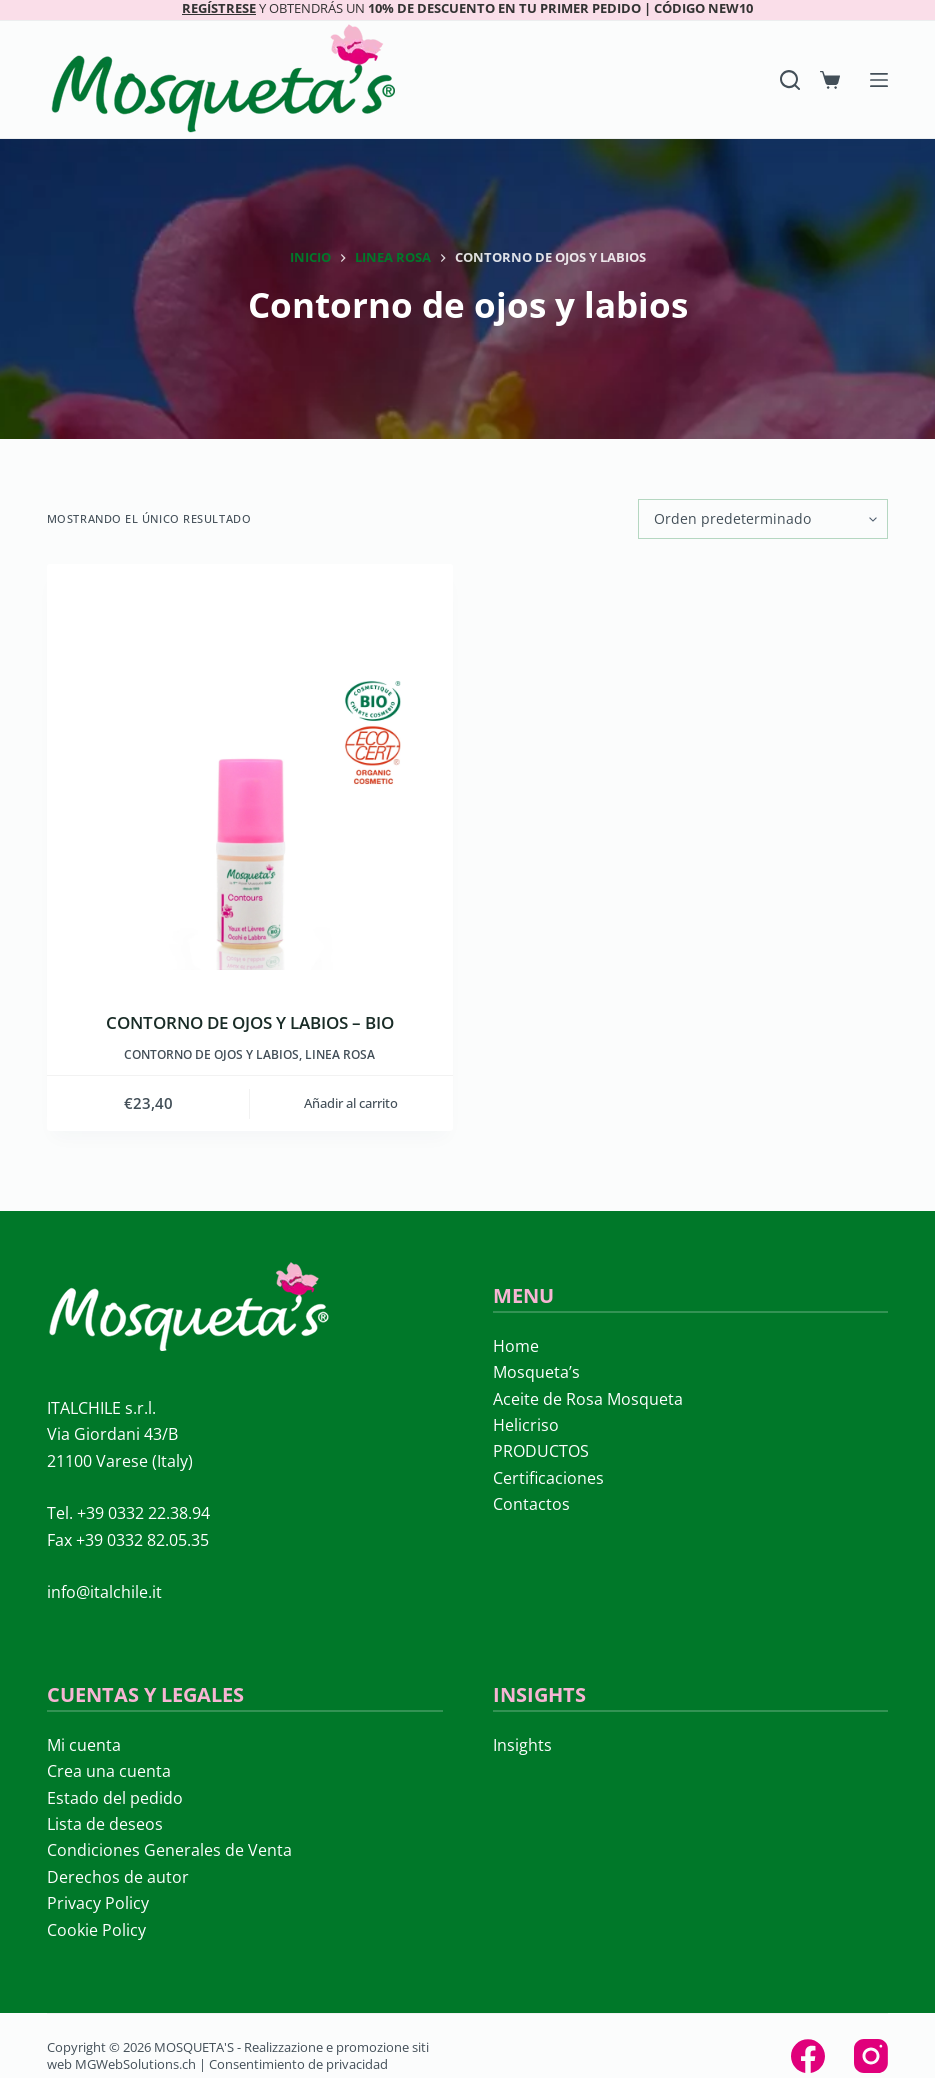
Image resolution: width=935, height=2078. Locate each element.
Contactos (531, 1504)
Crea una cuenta (109, 1771)
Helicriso (526, 1425)
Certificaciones (548, 1478)
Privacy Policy (98, 1903)
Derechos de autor (118, 1877)
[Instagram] (871, 2056)
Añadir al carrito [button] (351, 1103)
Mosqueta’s (536, 1372)
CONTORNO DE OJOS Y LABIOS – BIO (250, 1022)
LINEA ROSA (340, 1054)
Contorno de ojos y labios (211, 1054)
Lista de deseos (105, 1824)
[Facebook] (808, 2056)
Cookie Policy (96, 1930)
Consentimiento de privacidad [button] (298, 2064)
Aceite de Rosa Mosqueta (588, 1399)
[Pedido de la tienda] (763, 519)
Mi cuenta (84, 1745)
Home (516, 1346)
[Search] (790, 80)
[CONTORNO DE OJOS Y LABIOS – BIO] (250, 767)
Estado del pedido (115, 1798)
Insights (522, 1745)
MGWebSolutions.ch (135, 2064)
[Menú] (879, 80)
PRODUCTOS (541, 1451)
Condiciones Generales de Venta (169, 1850)
